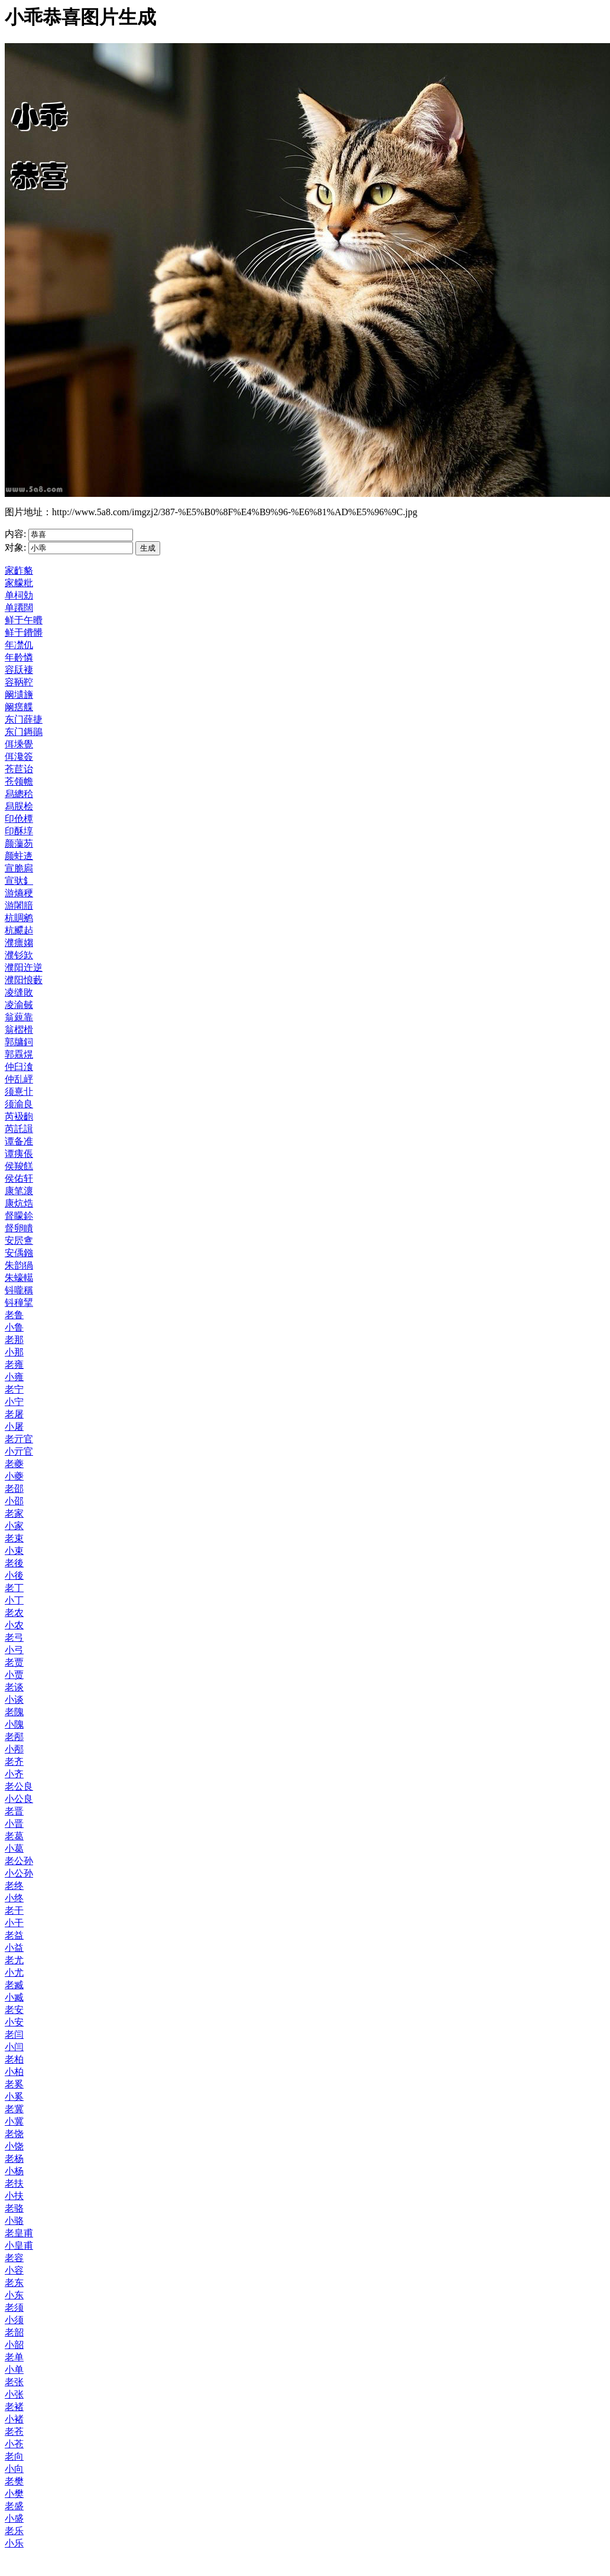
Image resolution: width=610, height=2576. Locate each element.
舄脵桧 (19, 806)
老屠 (14, 1414)
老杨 (14, 2159)
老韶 (14, 2332)
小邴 (14, 1749)
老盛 (14, 2506)
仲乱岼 (19, 1079)
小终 (14, 1898)
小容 (14, 2270)
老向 (14, 2456)
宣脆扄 (19, 868)
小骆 (14, 2221)
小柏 (14, 2072)
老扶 (14, 2183)
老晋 (14, 1811)
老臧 (14, 1985)
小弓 (14, 1650)
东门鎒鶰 (24, 732)
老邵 (14, 1489)
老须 (14, 2307)
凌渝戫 (19, 1005)
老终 (14, 1886)
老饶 (14, 2134)
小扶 (14, 2196)
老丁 (14, 1588)
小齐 (14, 1774)
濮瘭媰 (19, 943)
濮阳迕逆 (24, 967)
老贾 (14, 1662)
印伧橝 (19, 819)
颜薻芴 (19, 843)
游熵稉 (19, 893)
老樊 (14, 2481)
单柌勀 (19, 595)
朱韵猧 (19, 1265)
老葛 (14, 1836)
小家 (14, 1526)
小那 (14, 1352)
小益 (14, 1948)
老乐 (14, 2531)
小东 (14, 2295)
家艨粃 (19, 583)
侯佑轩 (19, 1178)
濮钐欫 (19, 955)
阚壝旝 (19, 694)
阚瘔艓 (19, 707)
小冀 (14, 2121)
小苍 (14, 2444)
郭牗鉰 (19, 1042)
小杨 (14, 2171)
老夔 (14, 1464)
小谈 (14, 1699)
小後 (14, 1575)
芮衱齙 (19, 1116)
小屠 (14, 1427)
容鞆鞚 (19, 682)
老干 (14, 1910)
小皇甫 (19, 2245)
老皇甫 (19, 2233)
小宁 (14, 1402)
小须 (14, 2320)
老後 (14, 1563)
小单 (14, 2369)
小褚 (14, 2419)
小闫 (14, 2047)
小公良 (19, 1799)
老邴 (14, 1737)
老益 (14, 1935)
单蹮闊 (19, 608)
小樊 (14, 2494)
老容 (14, 2258)
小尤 (14, 1972)
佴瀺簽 (19, 757)
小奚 (14, 2097)
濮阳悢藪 (24, 980)
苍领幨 (19, 781)
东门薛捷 (24, 719)
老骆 (14, 2208)
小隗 (14, 1724)
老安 (14, 2010)
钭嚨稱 (19, 1290)
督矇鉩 (19, 1216)
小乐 (14, 2543)
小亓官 (19, 1451)
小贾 (14, 1675)
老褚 (14, 2407)
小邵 (14, 1501)
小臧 (14, 1997)
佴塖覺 (19, 744)
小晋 (14, 1824)
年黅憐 (19, 657)
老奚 (14, 2084)
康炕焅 (19, 1203)
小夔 (14, 1476)
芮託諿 (19, 1129)
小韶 (14, 2345)
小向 (14, 2469)
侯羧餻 (19, 1166)
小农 (14, 1625)
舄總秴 (19, 794)
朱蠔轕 (19, 1278)
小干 (14, 1923)
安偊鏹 (19, 1253)
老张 (14, 2382)
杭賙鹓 (19, 918)
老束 (14, 1538)
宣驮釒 (19, 881)
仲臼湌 (19, 1067)
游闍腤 (19, 905)
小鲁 (14, 1327)
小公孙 (19, 1873)
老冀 (14, 2109)
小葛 (14, 1848)
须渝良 (19, 1104)
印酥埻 (19, 831)
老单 (14, 2357)
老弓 (14, 1637)
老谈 (14, 1687)
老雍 (14, 1364)
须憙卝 (19, 1092)
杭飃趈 (19, 930)
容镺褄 (19, 670)
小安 (14, 2022)
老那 (14, 1340)
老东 (14, 2283)
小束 (14, 1551)
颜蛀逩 (19, 856)
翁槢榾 (19, 1029)
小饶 (14, 2146)
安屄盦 (19, 1240)
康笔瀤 (19, 1191)
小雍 (14, 1377)
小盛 (14, 2518)
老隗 (14, 1712)
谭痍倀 (19, 1154)
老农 (14, 1613)
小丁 (14, 1600)
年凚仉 (19, 645)
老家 (14, 1513)
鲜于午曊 (24, 620)
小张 (14, 2394)
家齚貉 (19, 570)
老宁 (14, 1389)
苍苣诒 (19, 769)
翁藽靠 (19, 1017)
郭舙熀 (19, 1054)
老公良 (19, 1786)
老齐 (14, 1762)
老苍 (14, 2432)
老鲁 (14, 1315)
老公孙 (19, 1861)
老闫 (14, 2034)
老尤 (14, 1960)
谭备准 (19, 1141)
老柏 (14, 2059)
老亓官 (19, 1439)
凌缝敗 (19, 992)
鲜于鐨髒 (24, 632)
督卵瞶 (19, 1228)
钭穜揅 (19, 1302)
